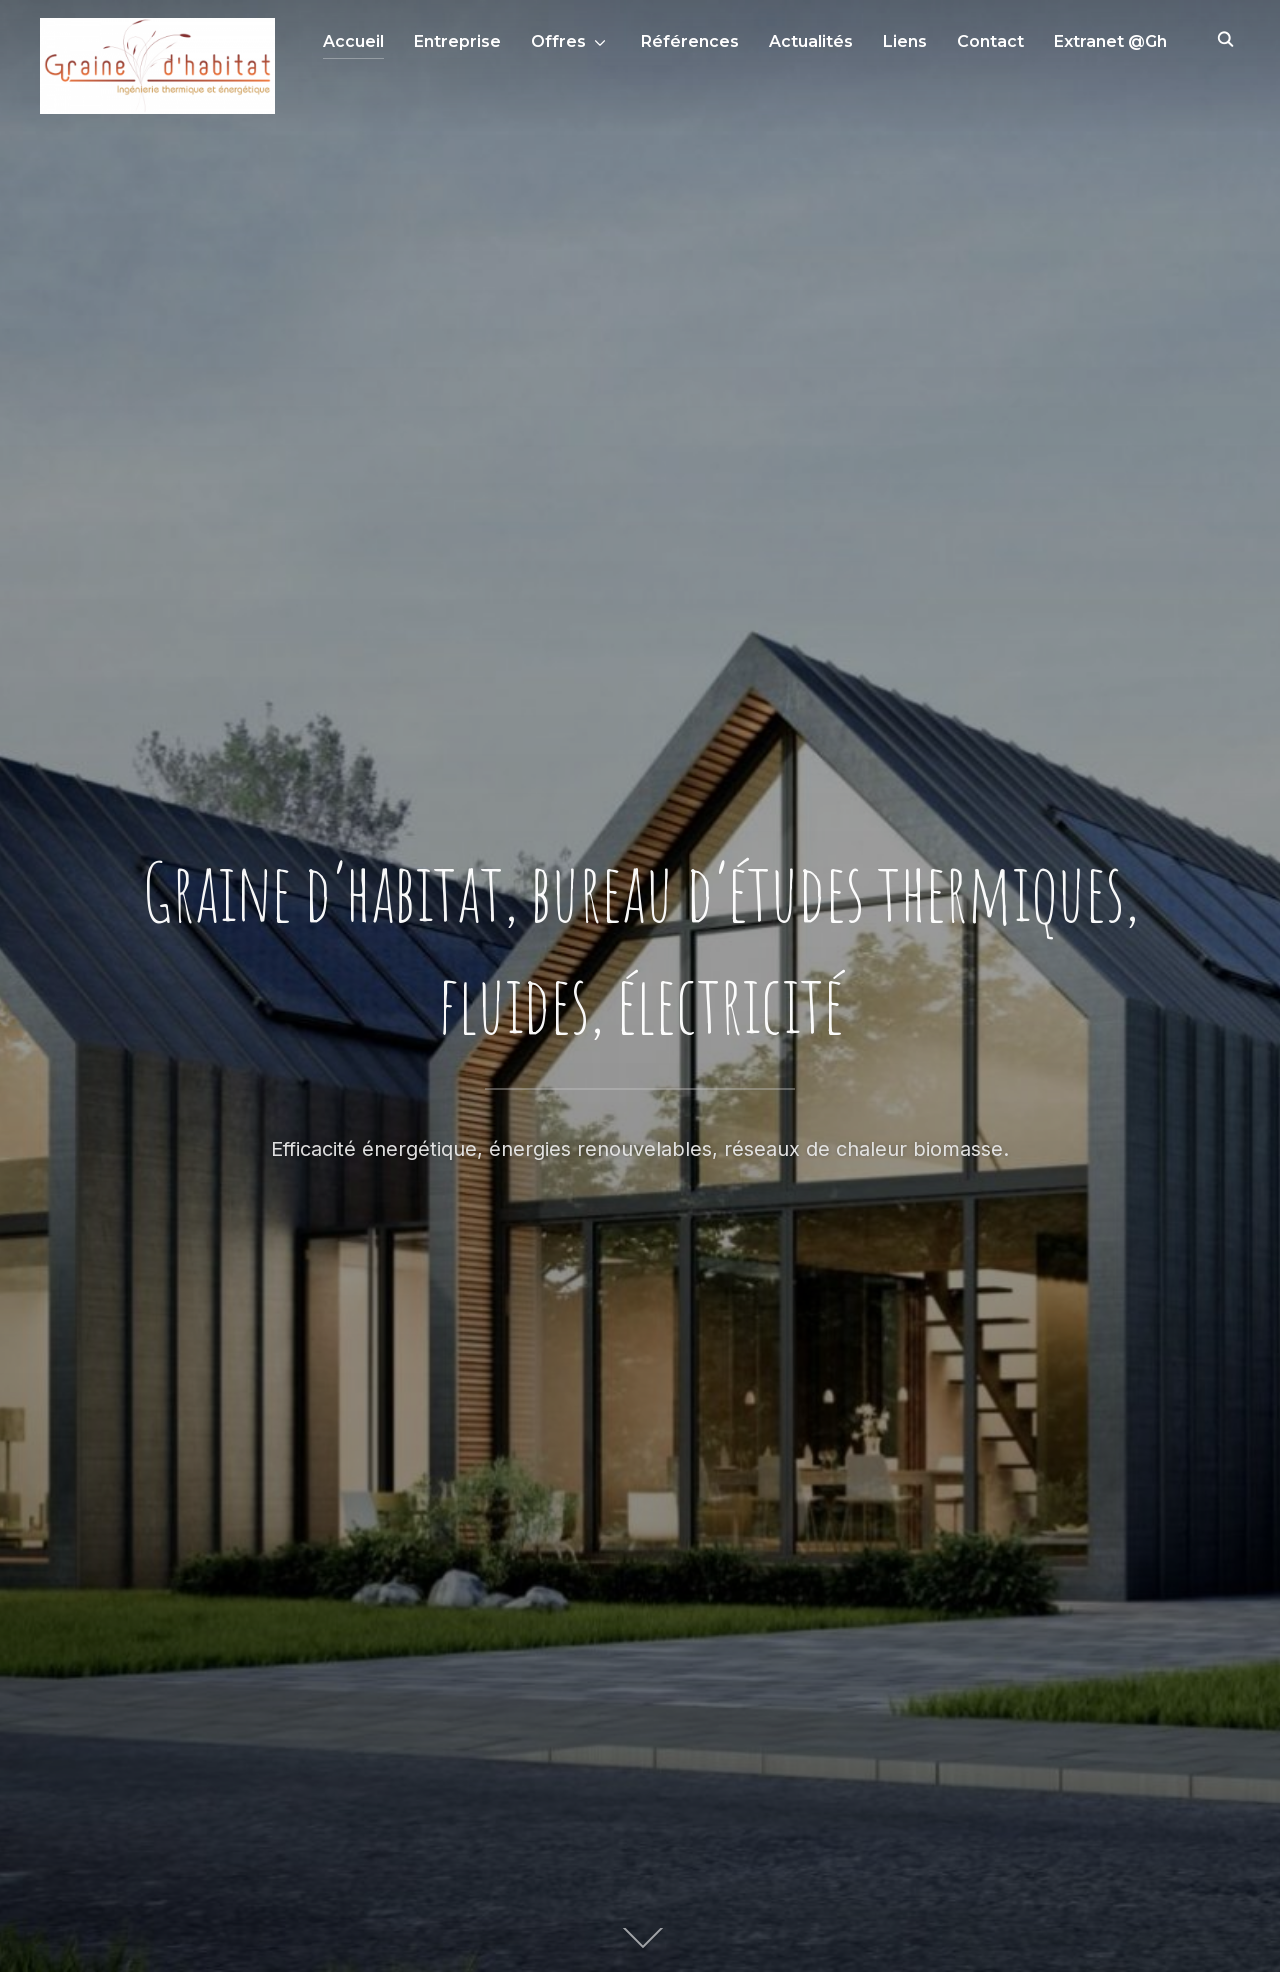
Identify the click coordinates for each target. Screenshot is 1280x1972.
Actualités (811, 41)
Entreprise (457, 41)
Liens (905, 41)
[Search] (1225, 38)
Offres (558, 41)
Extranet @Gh (1110, 41)
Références (690, 41)
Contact (990, 41)
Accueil (353, 41)
